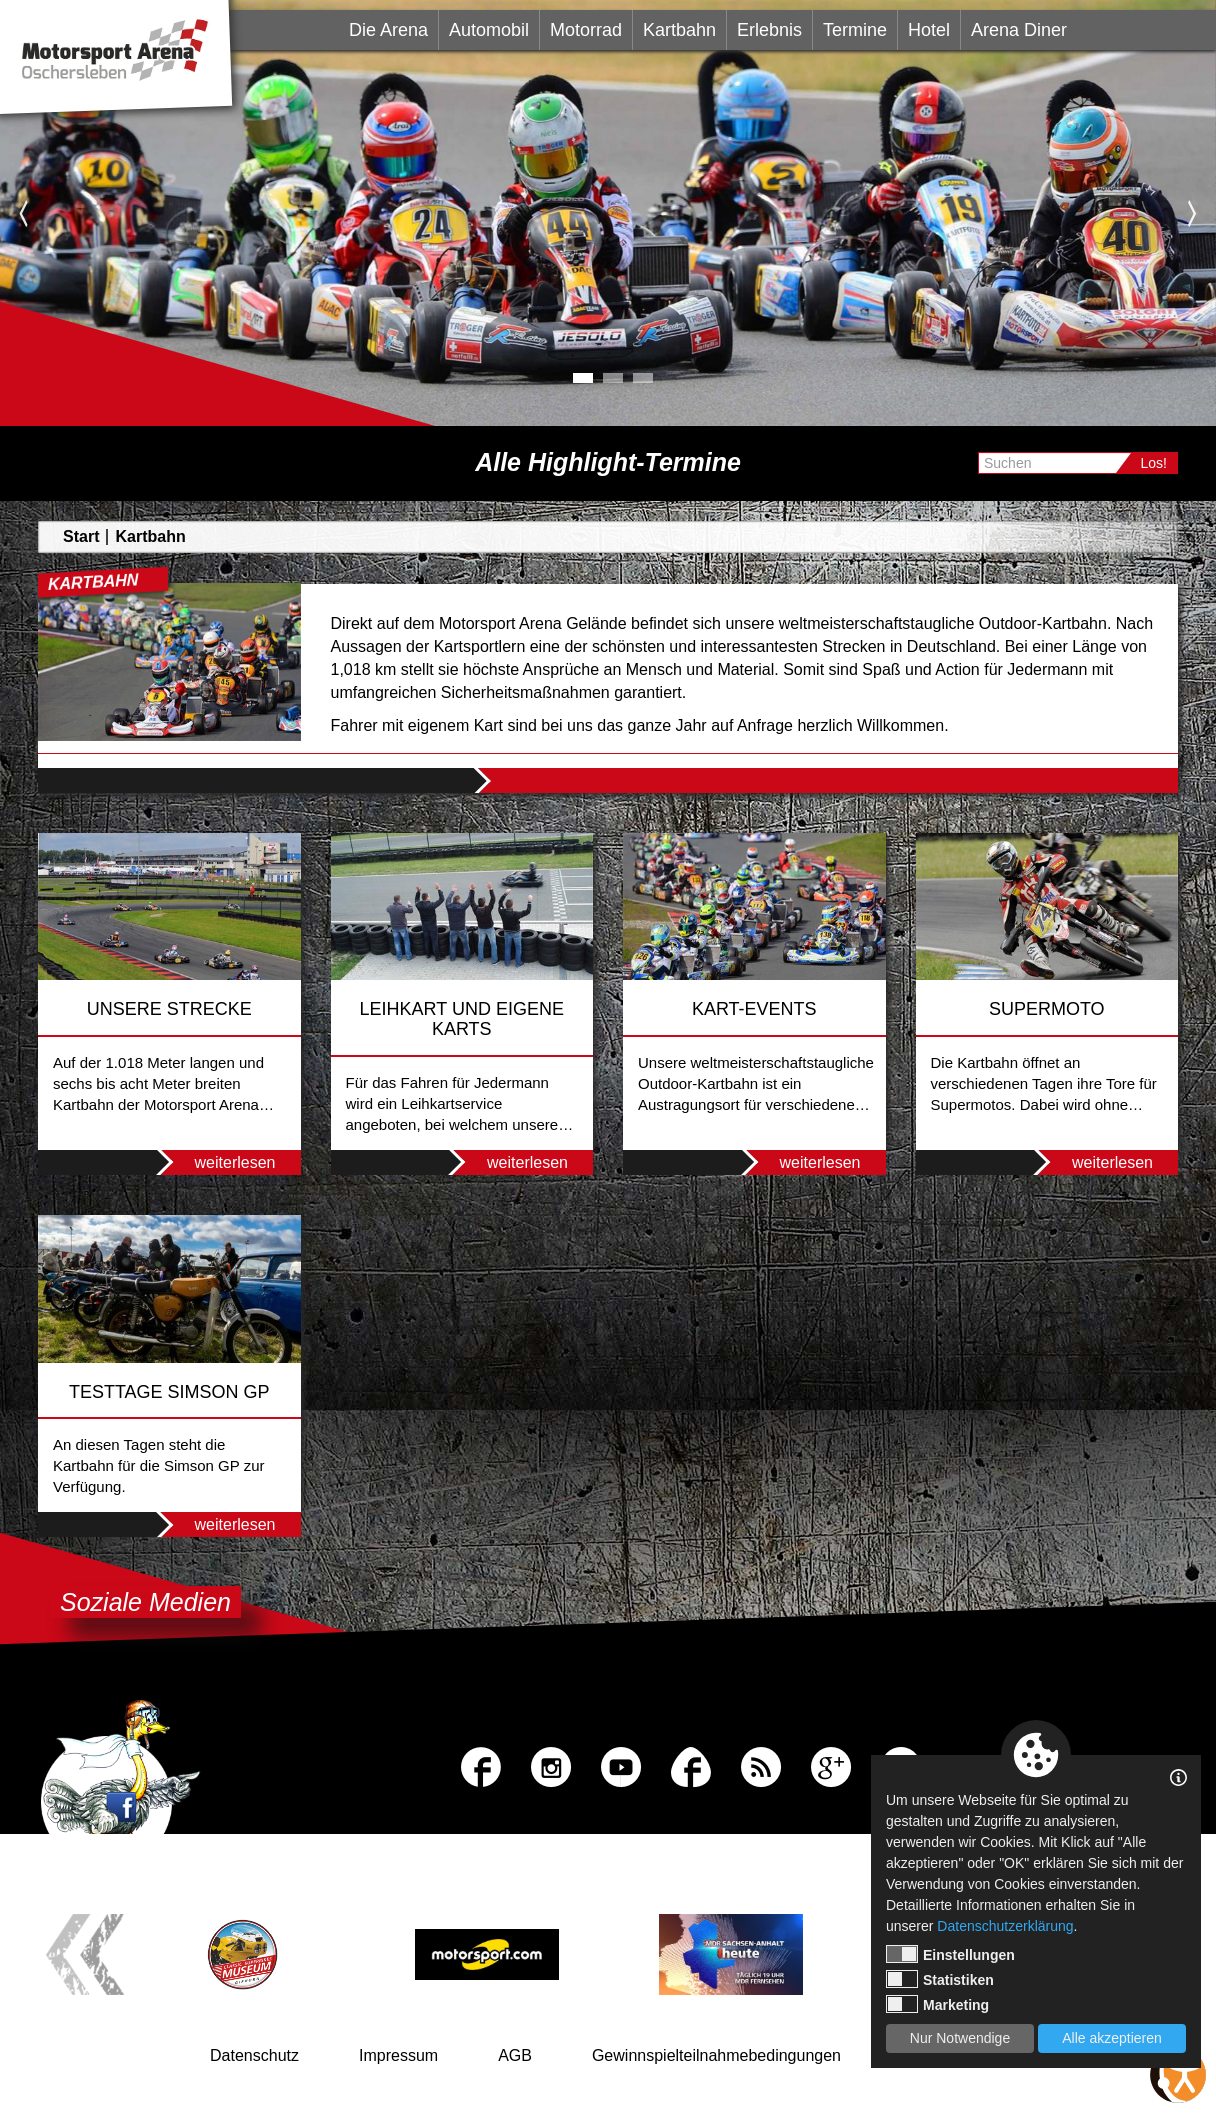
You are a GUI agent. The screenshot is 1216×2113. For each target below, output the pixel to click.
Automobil (489, 30)
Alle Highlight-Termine (608, 462)
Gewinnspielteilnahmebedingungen (716, 2055)
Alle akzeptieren (1112, 2038)
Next (1192, 213)
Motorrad (586, 30)
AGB (515, 2055)
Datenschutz (254, 2055)
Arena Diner (1019, 30)
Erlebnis (769, 30)
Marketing (937, 2004)
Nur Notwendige (960, 2038)
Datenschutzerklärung (1005, 1926)
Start (81, 536)
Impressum (398, 2055)
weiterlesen (210, 1162)
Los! (1154, 463)
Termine (855, 30)
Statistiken (940, 1979)
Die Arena (388, 30)
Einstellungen (950, 1954)
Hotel (929, 30)
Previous (23, 213)
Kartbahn (679, 30)
